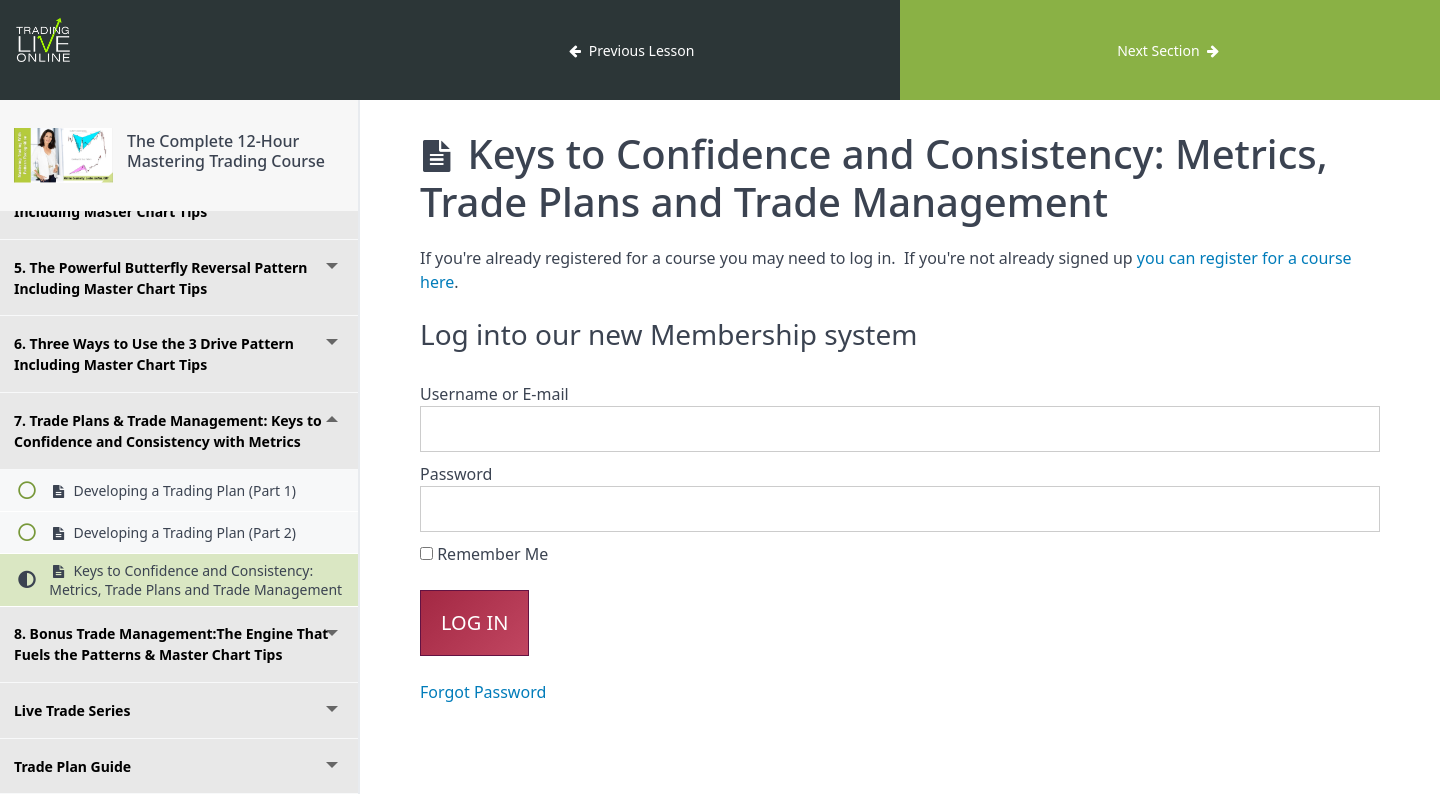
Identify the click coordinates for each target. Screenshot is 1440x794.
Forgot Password (483, 692)
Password (456, 474)
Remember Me (484, 554)
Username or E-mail (494, 394)
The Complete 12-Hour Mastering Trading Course (226, 150)
